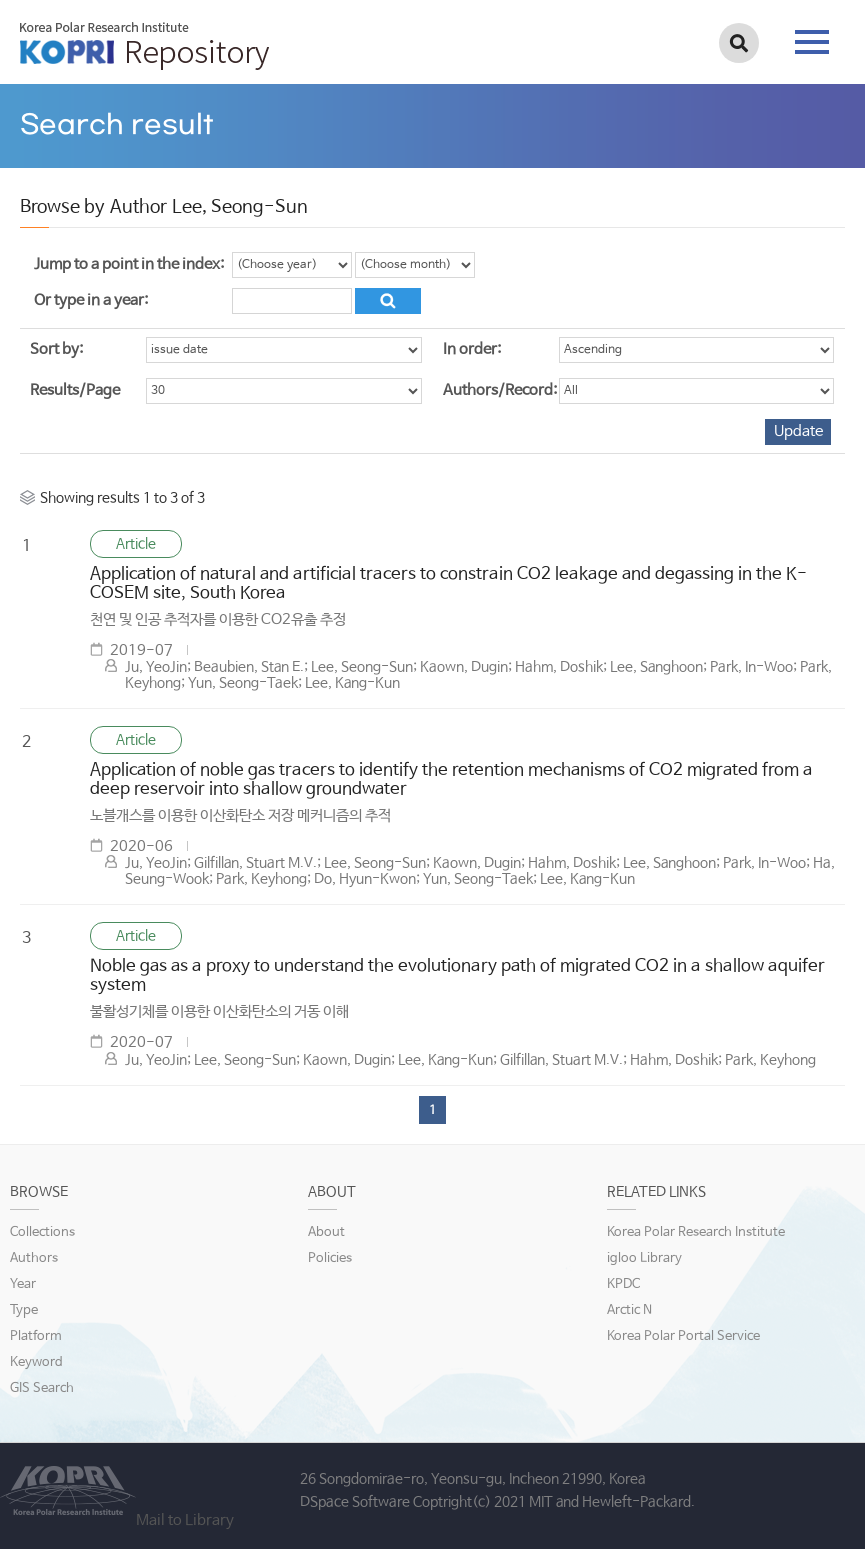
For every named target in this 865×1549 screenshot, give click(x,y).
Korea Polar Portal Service (683, 1336)
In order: (472, 349)
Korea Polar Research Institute (696, 1232)
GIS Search (42, 1388)
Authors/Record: (500, 390)
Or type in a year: (91, 300)
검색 (739, 43)
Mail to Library (185, 1520)
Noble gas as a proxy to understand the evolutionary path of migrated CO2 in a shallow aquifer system (457, 976)
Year (23, 1284)
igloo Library (644, 1258)
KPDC (623, 1284)
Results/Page (75, 390)
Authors (34, 1258)
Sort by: (56, 349)
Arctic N (629, 1310)
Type (24, 1310)
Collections (42, 1232)
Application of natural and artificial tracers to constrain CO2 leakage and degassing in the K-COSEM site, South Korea (448, 584)
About (326, 1232)
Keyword (36, 1362)
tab (812, 42)
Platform (36, 1336)
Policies (330, 1258)
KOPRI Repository (144, 46)
